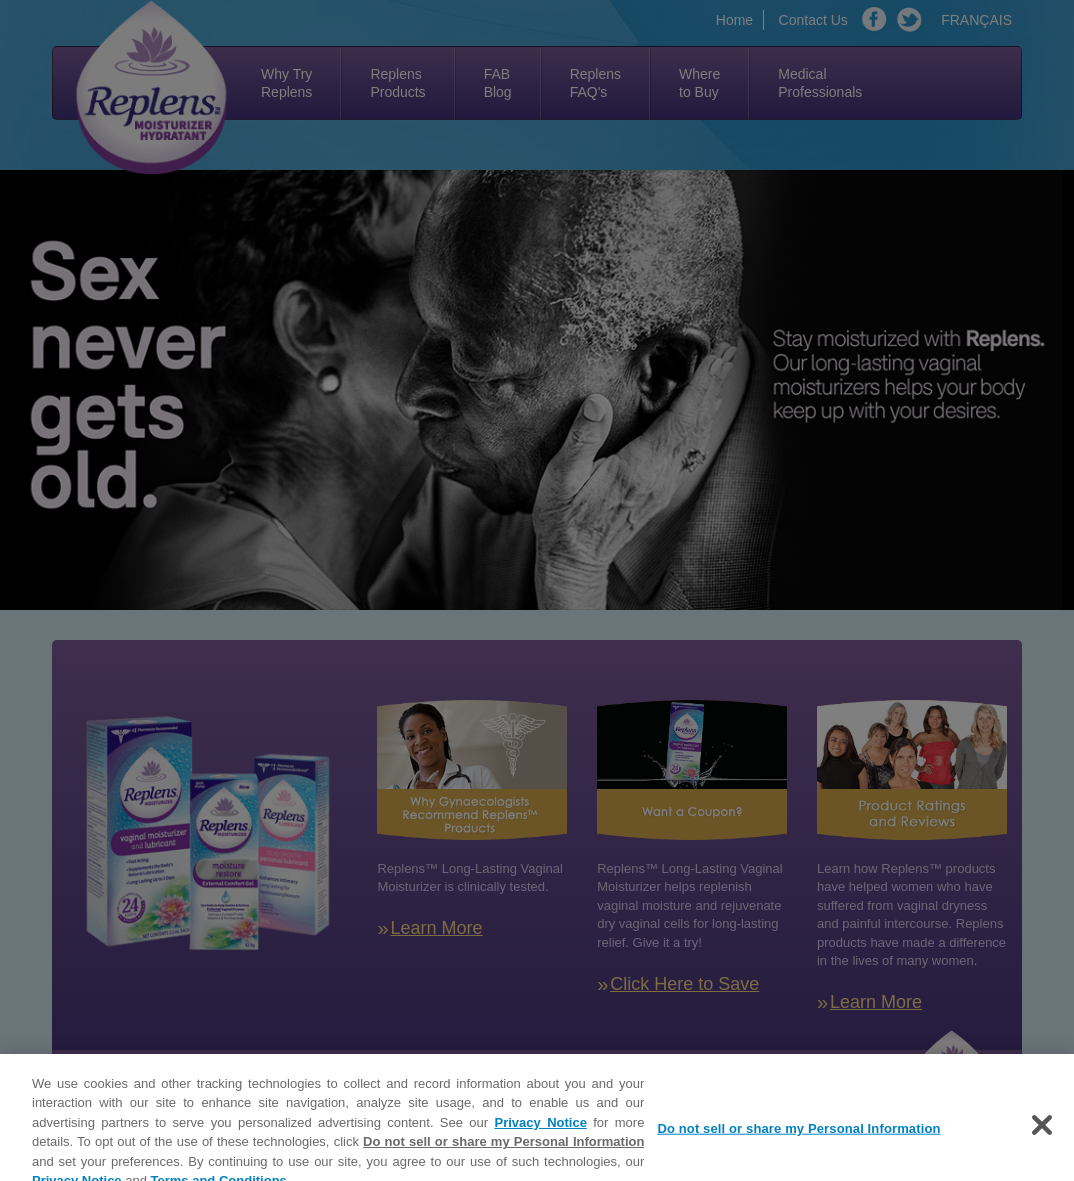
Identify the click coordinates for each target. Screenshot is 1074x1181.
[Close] (1042, 1133)
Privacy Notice (541, 1130)
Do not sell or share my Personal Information (503, 1149)
